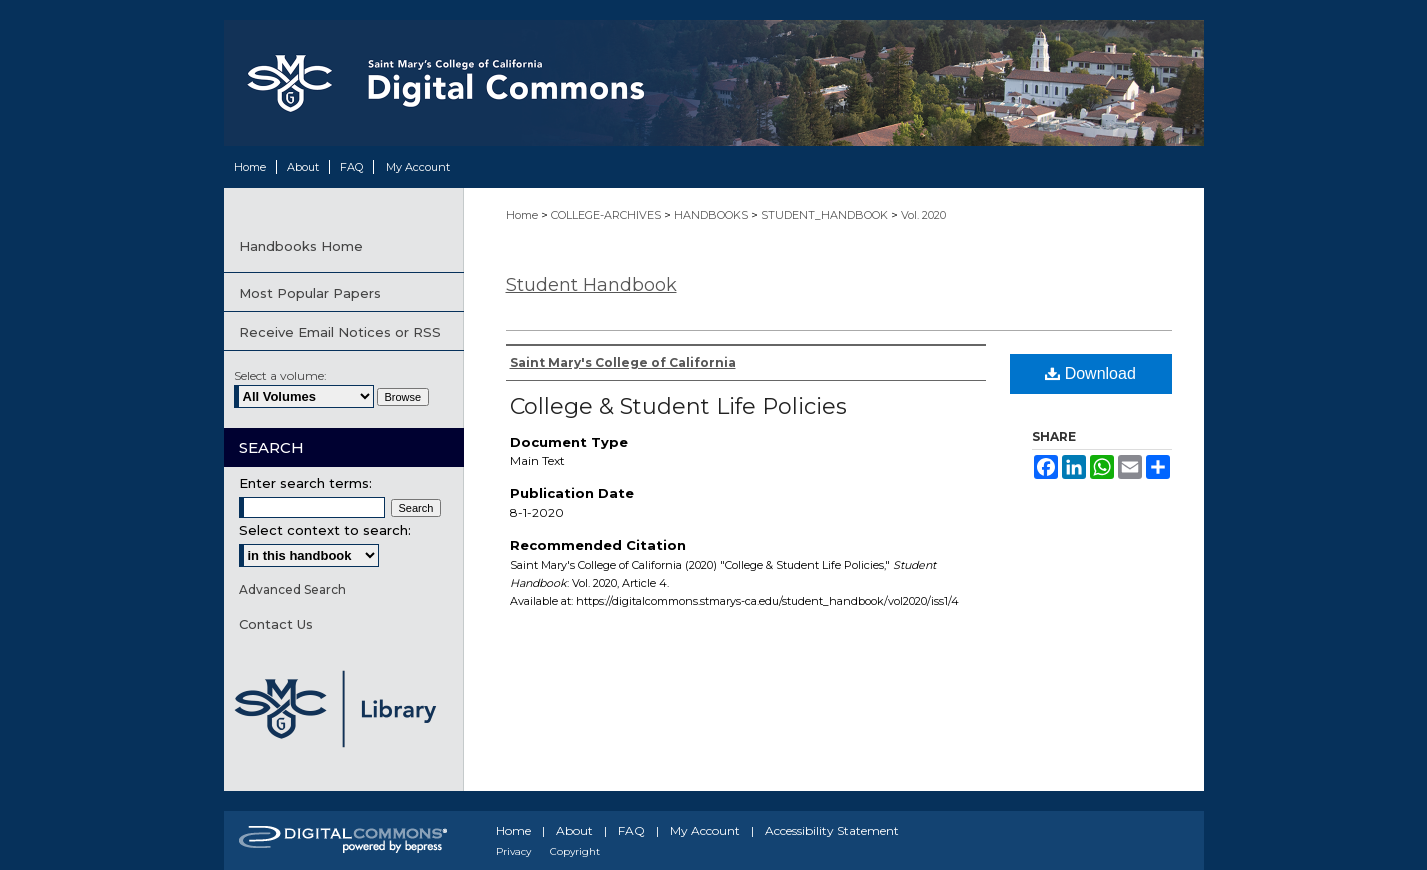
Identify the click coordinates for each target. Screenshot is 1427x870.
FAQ (631, 830)
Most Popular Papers (310, 293)
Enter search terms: (305, 483)
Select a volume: (280, 375)
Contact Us (276, 624)
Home (523, 215)
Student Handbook (591, 285)
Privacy (513, 851)
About (574, 830)
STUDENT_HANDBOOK (826, 215)
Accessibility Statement (832, 830)
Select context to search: (325, 530)
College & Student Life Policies (678, 406)
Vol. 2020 (923, 215)
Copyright (575, 851)
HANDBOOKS (712, 215)
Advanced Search (292, 589)
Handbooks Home (301, 246)
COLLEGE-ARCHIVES (607, 215)
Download (1090, 373)
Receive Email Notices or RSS (340, 332)
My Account (705, 830)
